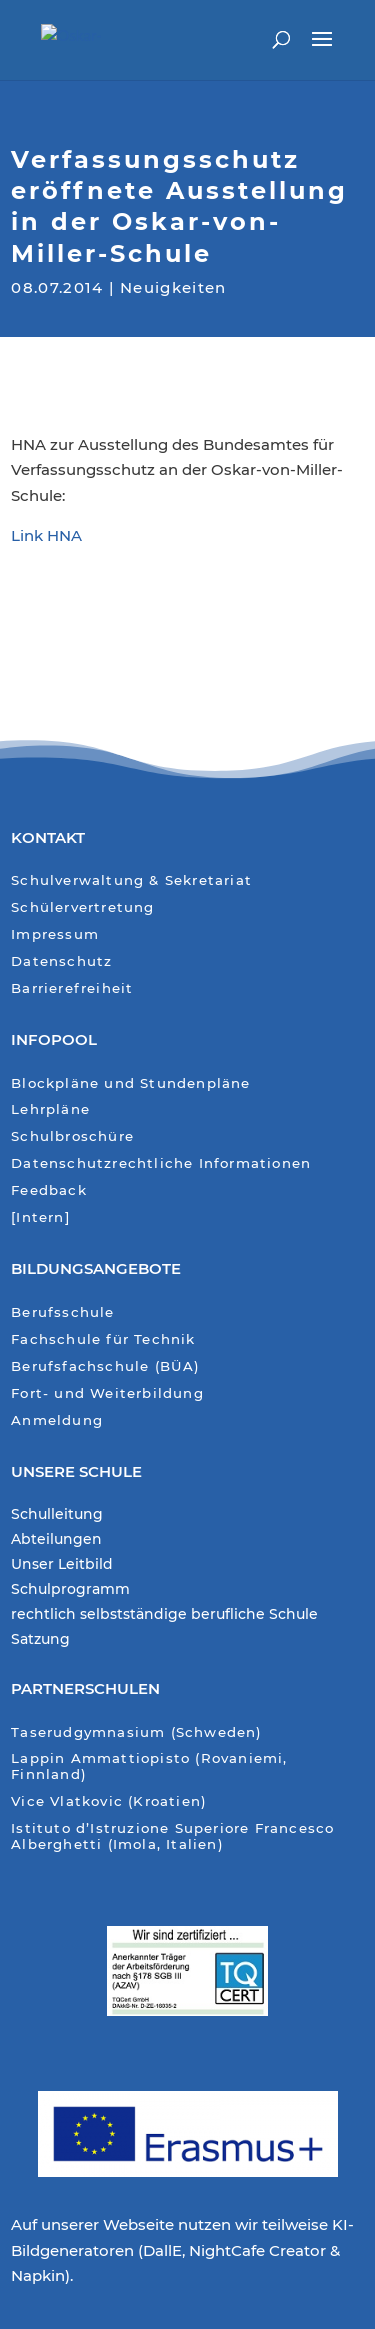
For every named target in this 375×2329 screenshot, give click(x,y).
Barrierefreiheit (72, 988)
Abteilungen (56, 1540)
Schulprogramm (70, 1590)
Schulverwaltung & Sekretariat (131, 880)
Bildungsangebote (96, 1268)
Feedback (49, 1190)
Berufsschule (62, 1312)
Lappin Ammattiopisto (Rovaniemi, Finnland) (149, 1766)
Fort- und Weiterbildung (107, 1393)
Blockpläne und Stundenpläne (130, 1083)
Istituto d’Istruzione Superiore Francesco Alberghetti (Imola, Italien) (172, 1836)
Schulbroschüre (72, 1136)
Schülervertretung (82, 907)
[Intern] (40, 1217)
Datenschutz (61, 961)
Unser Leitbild (62, 1565)
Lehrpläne (50, 1109)
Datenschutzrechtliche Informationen (161, 1163)
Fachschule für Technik (103, 1339)
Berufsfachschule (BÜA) (105, 1366)
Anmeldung (57, 1420)
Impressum (55, 934)
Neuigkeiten (173, 284)
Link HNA (46, 535)
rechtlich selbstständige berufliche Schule (164, 1615)
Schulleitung (57, 1515)
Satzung (40, 1640)
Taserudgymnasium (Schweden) (136, 1732)
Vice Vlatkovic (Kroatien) (109, 1801)
